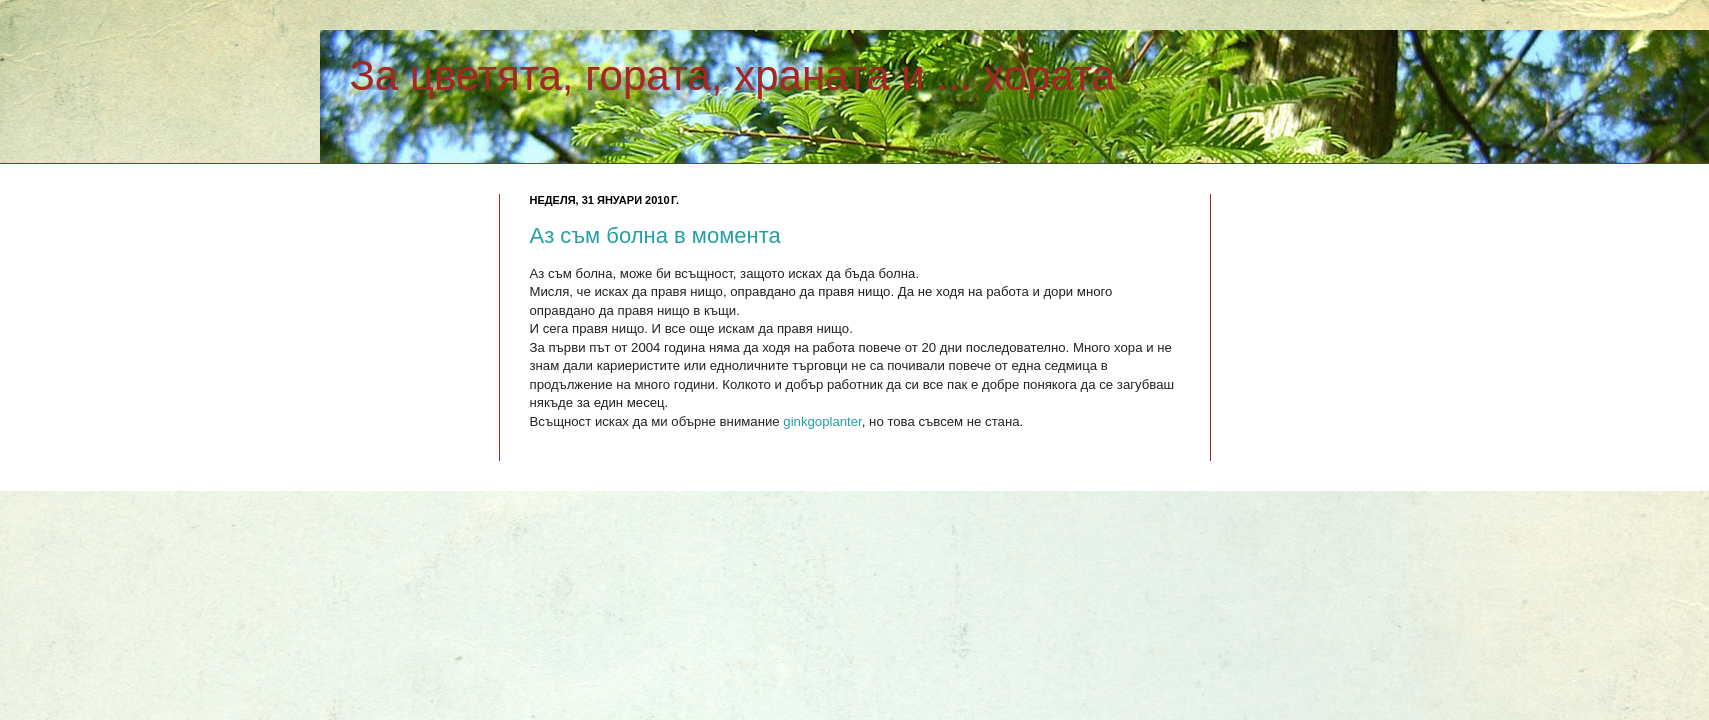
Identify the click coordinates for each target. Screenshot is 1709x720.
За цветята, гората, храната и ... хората (732, 75)
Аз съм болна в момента (655, 235)
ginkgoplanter (822, 421)
